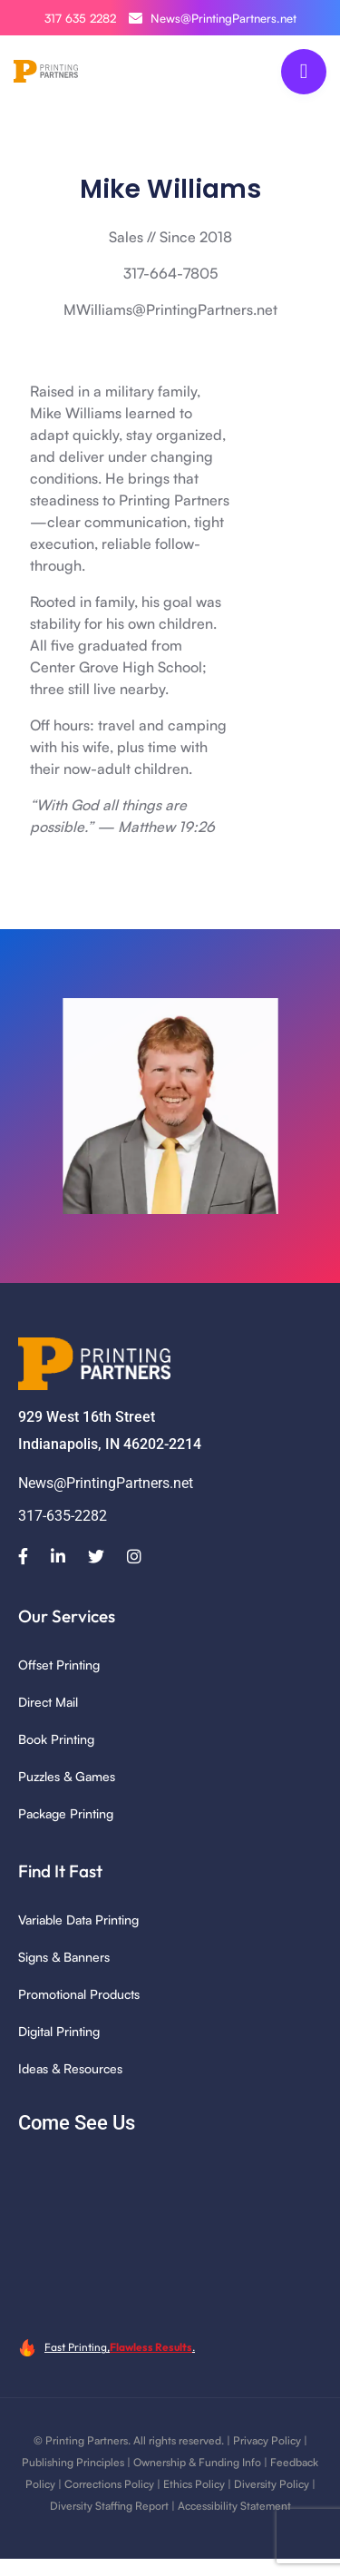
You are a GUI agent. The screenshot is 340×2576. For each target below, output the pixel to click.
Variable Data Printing (78, 1919)
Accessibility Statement (234, 2505)
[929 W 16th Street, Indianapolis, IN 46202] (170, 2234)
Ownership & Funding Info (197, 2462)
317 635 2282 (80, 18)
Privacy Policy (267, 2440)
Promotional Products (79, 1994)
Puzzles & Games (66, 1776)
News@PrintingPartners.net (212, 18)
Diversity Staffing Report (109, 2505)
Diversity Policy (271, 2484)
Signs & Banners (64, 1956)
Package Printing (65, 1813)
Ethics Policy (194, 2484)
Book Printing (56, 1739)
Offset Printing (59, 1664)
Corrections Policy (109, 2484)
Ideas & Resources (70, 2068)
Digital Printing (59, 2031)
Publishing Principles (73, 2462)
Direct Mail (48, 1701)
